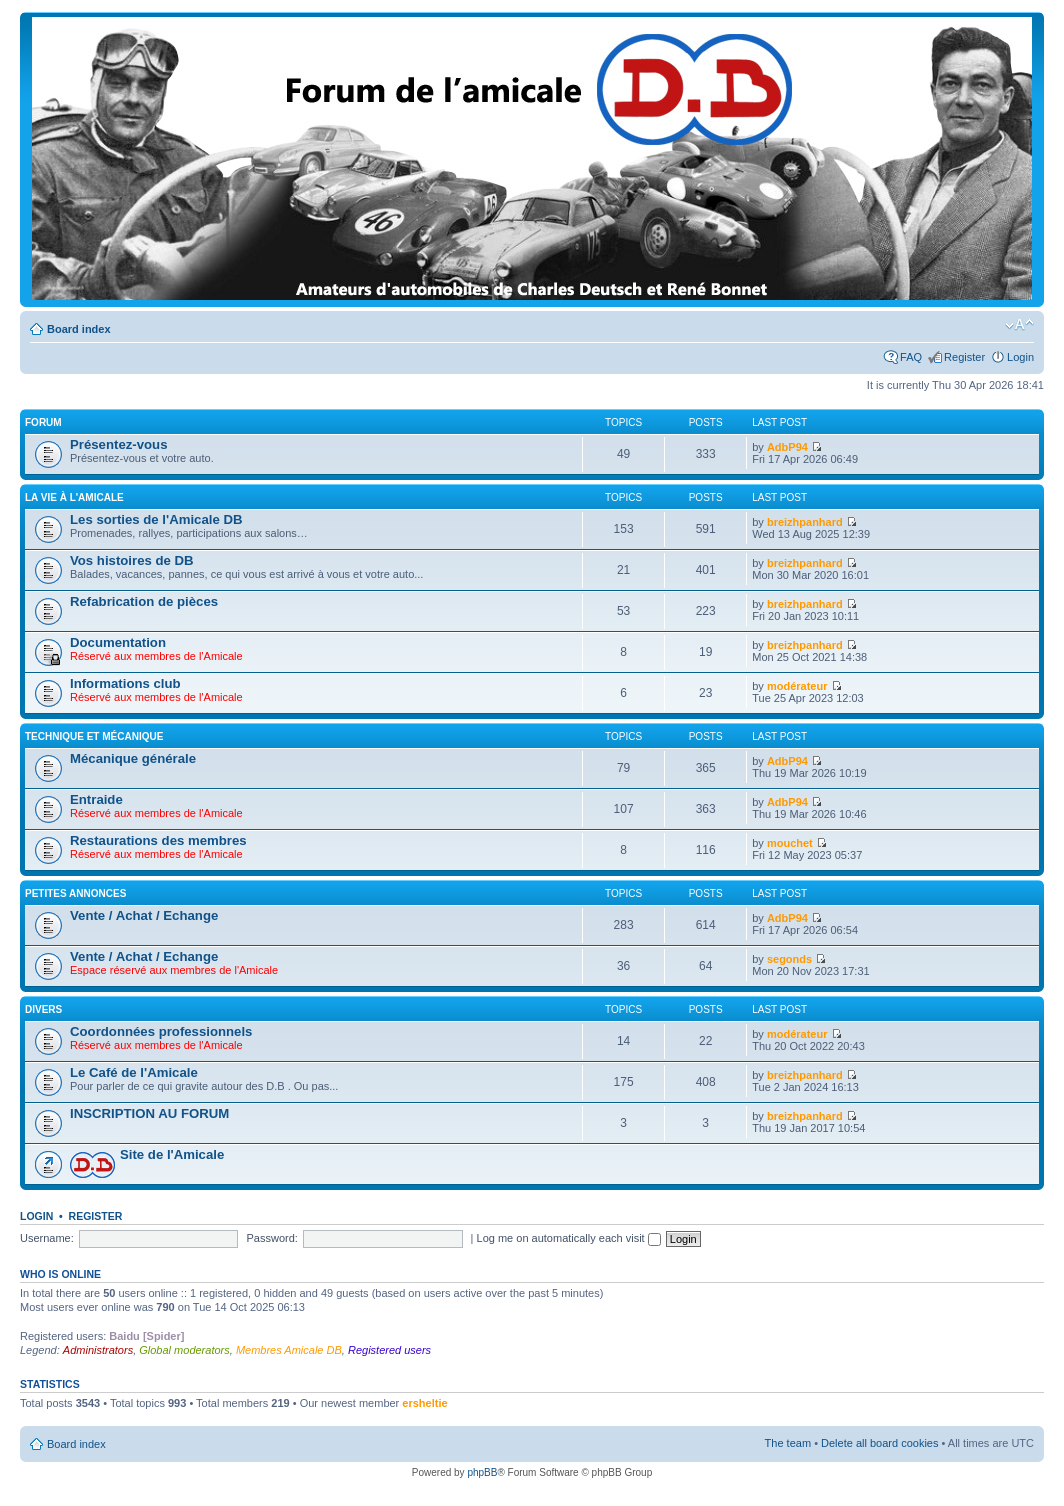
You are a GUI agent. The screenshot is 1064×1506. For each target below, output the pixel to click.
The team (788, 1443)
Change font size (1019, 325)
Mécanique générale (133, 758)
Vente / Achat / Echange (144, 915)
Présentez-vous (118, 444)
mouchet (790, 843)
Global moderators (184, 1350)
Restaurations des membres (158, 840)
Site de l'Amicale (172, 1154)
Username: (47, 1238)
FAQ (911, 357)
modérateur (797, 686)
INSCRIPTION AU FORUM (149, 1113)
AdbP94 (787, 447)
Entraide (96, 799)
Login (1020, 357)
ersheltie (424, 1403)
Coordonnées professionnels (161, 1031)
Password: (272, 1238)
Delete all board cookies (879, 1443)
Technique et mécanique (94, 736)
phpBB (482, 1472)
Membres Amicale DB (289, 1350)
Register (964, 357)
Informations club (125, 683)
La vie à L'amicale (74, 497)
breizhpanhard (805, 522)
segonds (789, 959)
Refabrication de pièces (144, 601)
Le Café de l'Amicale (134, 1072)
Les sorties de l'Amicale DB (156, 519)
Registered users (389, 1350)
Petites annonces (75, 893)
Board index (79, 329)
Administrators (98, 1350)
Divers (43, 1009)
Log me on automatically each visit (569, 1238)
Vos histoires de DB (132, 560)
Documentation (118, 642)
